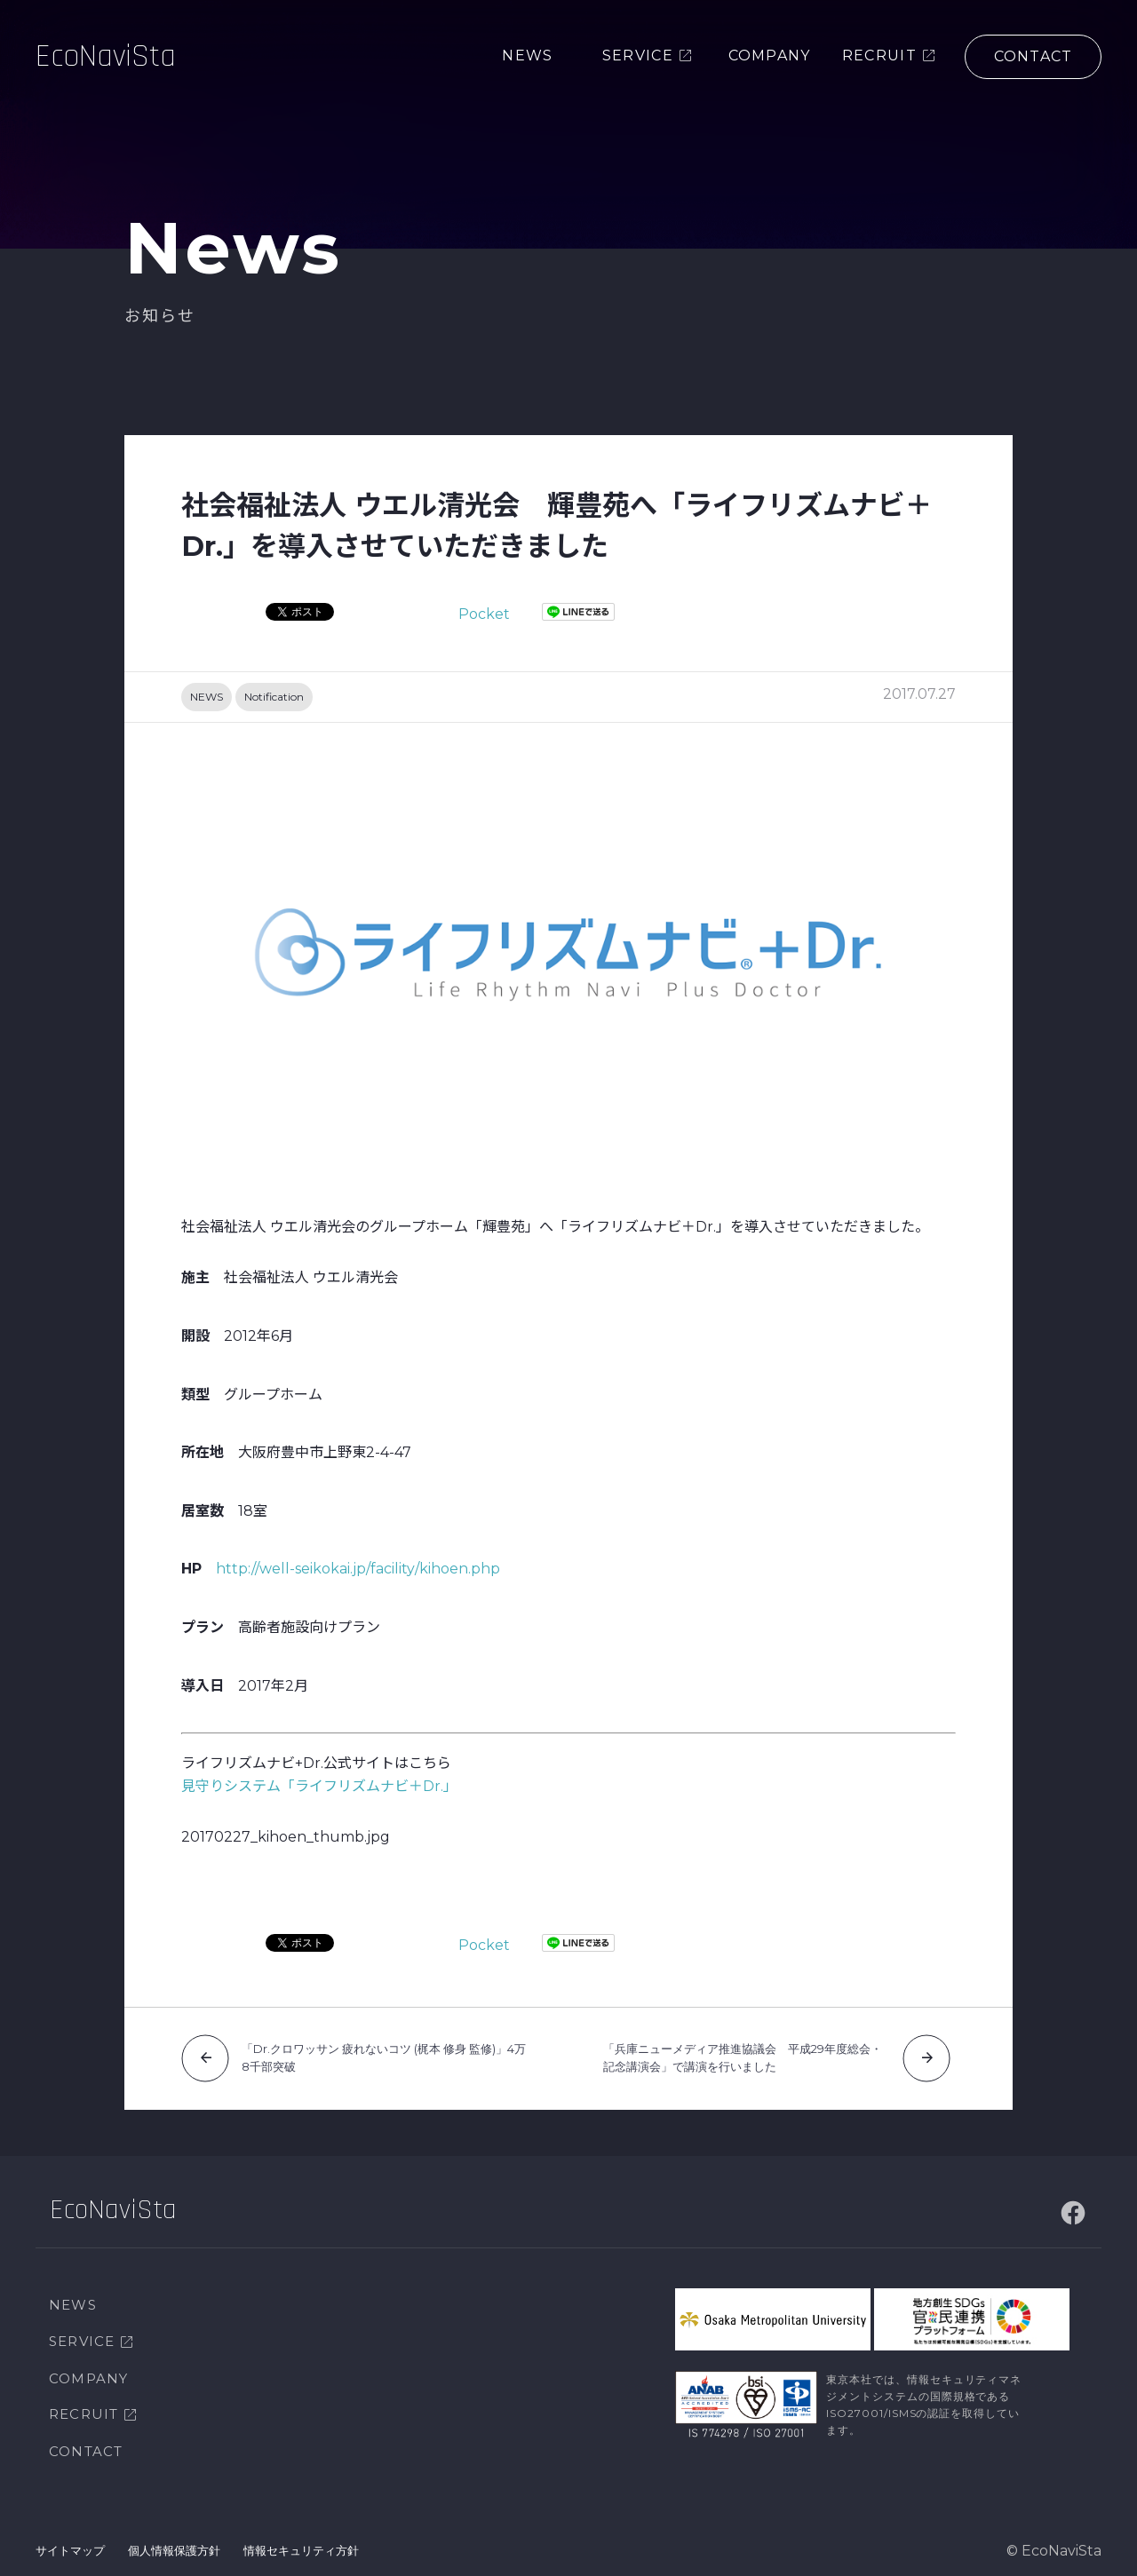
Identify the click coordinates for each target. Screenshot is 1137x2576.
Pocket (484, 614)
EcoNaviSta (106, 57)
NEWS (206, 696)
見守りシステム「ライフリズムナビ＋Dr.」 (319, 1786)
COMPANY (88, 2378)
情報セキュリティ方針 (301, 2550)
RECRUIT (83, 2414)
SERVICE (82, 2341)
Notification (274, 696)
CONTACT (86, 2451)
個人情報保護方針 (174, 2550)
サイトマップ (70, 2550)
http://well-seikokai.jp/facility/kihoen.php (358, 1568)
